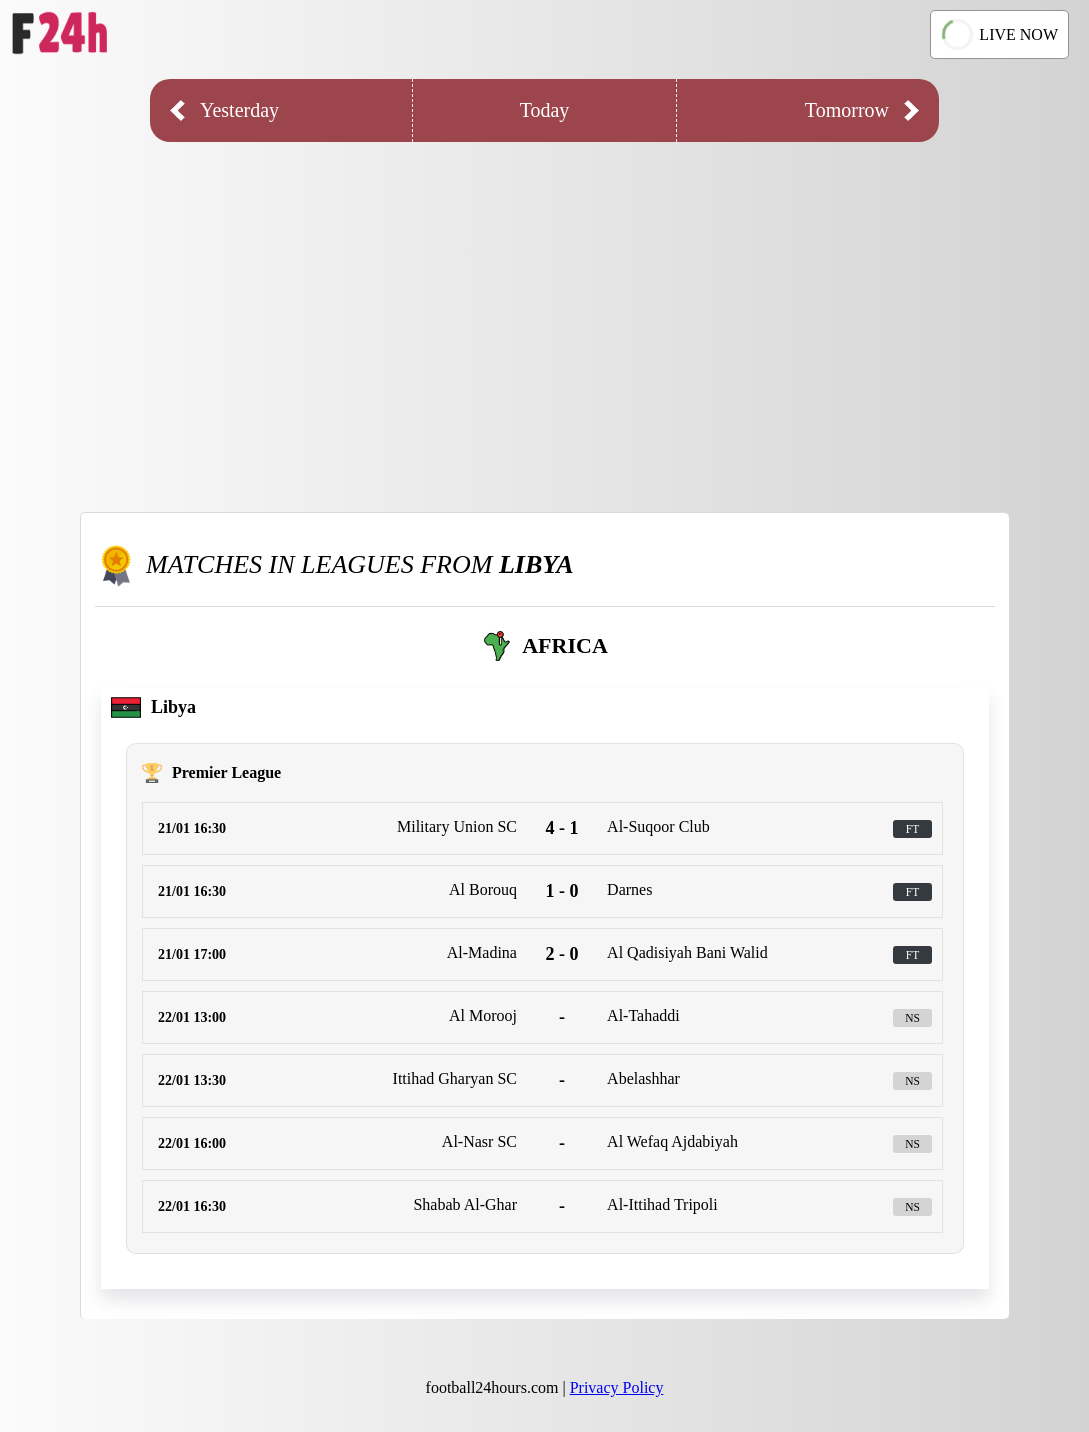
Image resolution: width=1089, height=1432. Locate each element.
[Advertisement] (544, 312)
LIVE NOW (1000, 34)
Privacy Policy (617, 1387)
